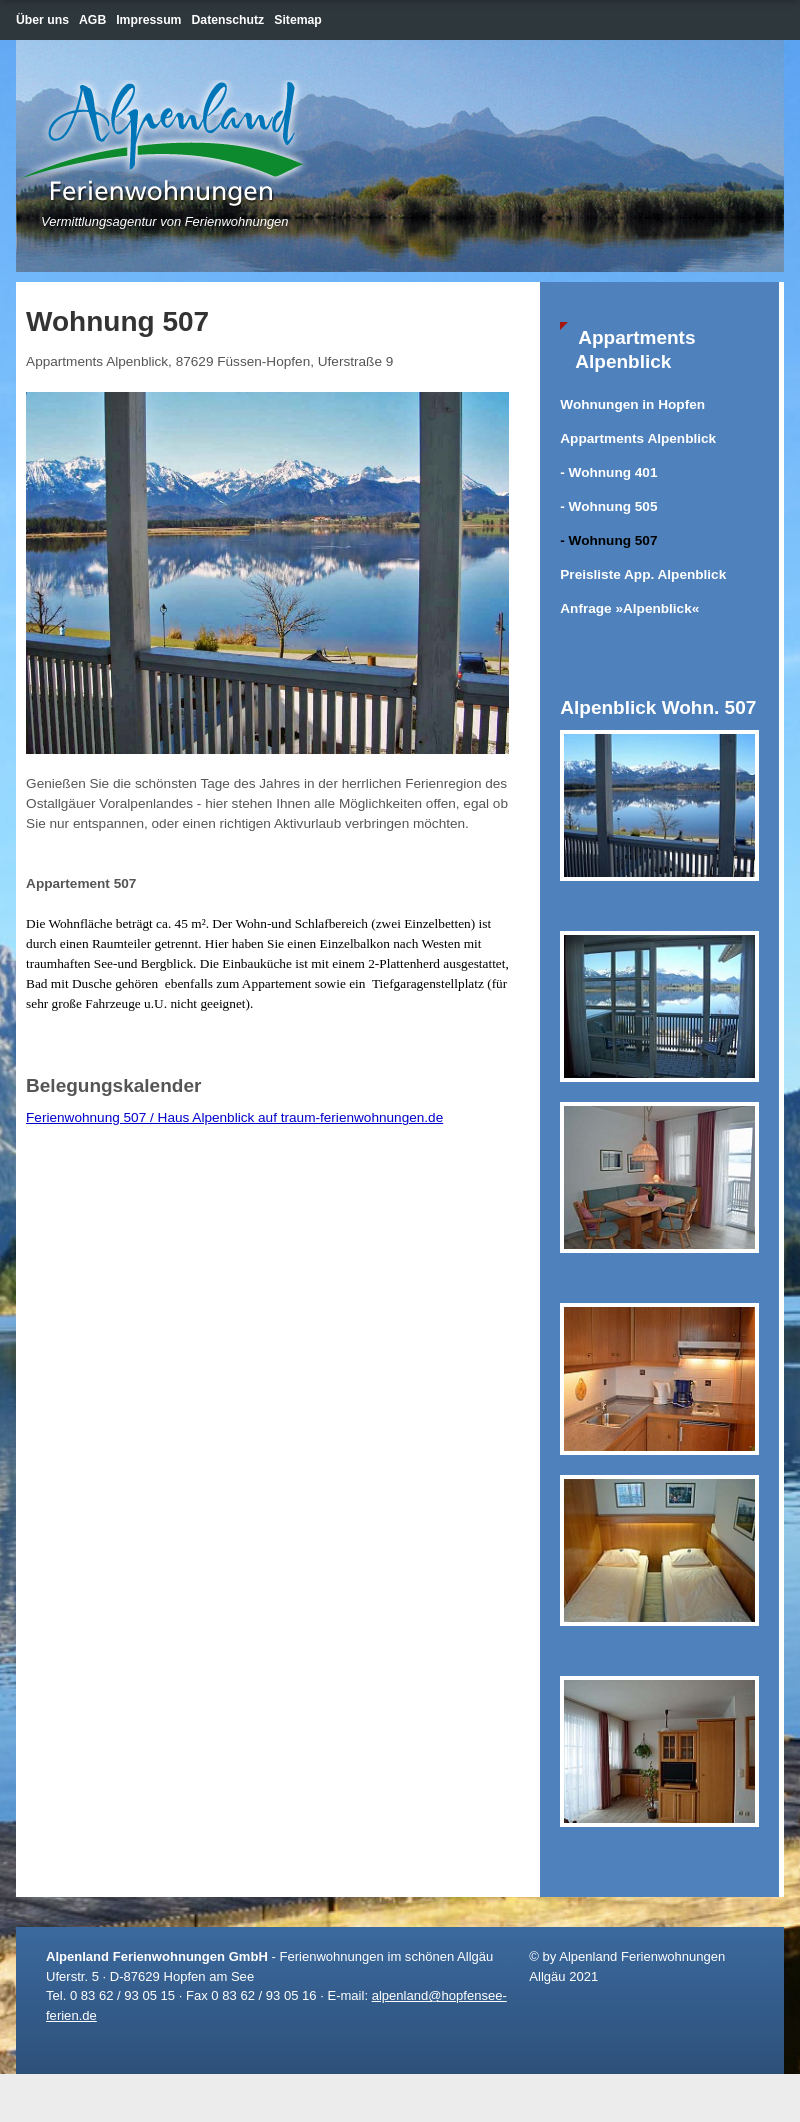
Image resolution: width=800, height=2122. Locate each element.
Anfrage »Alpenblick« (629, 608)
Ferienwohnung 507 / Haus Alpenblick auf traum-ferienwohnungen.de (234, 1117)
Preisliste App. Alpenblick (643, 574)
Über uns (42, 20)
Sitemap (298, 20)
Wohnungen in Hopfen (632, 404)
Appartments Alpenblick (638, 438)
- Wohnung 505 (608, 506)
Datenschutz (228, 20)
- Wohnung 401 (608, 472)
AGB (92, 20)
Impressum (148, 20)
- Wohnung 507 (608, 540)
